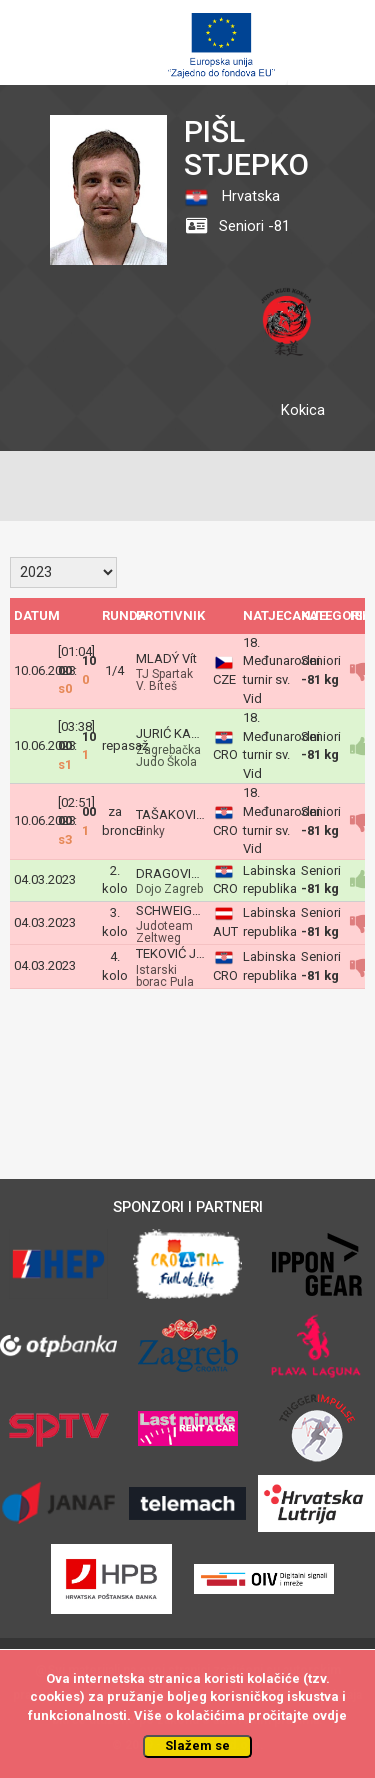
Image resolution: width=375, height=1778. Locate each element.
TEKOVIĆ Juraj (176, 953)
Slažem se (197, 1745)
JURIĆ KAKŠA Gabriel (198, 733)
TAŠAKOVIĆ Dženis (191, 814)
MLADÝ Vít (166, 658)
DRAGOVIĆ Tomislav (194, 873)
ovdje (329, 1715)
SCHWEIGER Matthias (198, 910)
